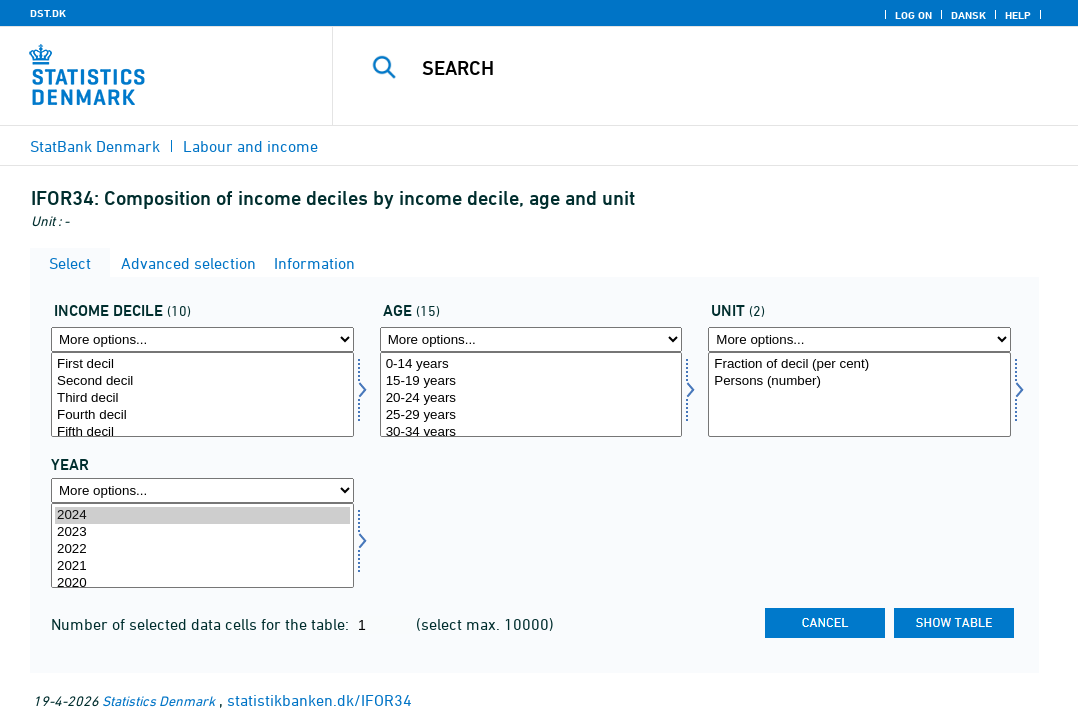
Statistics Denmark (158, 700)
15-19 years (531, 381)
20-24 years (531, 398)
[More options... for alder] (531, 339)
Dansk (968, 15)
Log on (913, 15)
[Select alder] (531, 394)
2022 (202, 549)
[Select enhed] (859, 394)
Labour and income (250, 146)
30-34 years (531, 432)
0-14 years (531, 364)
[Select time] (202, 545)
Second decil (202, 381)
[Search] (708, 68)
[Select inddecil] (202, 394)
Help (1018, 15)
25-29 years (531, 415)
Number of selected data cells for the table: (202, 624)
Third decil (202, 398)
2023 (202, 532)
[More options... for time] (202, 490)
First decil (202, 364)
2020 (202, 583)
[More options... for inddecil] (202, 339)
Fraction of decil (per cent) (859, 364)
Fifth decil (202, 432)
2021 (202, 566)
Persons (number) (859, 381)
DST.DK (48, 13)
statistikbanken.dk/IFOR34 (319, 700)
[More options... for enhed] (859, 339)
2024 (202, 515)
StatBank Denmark (95, 146)
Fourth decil (202, 415)
